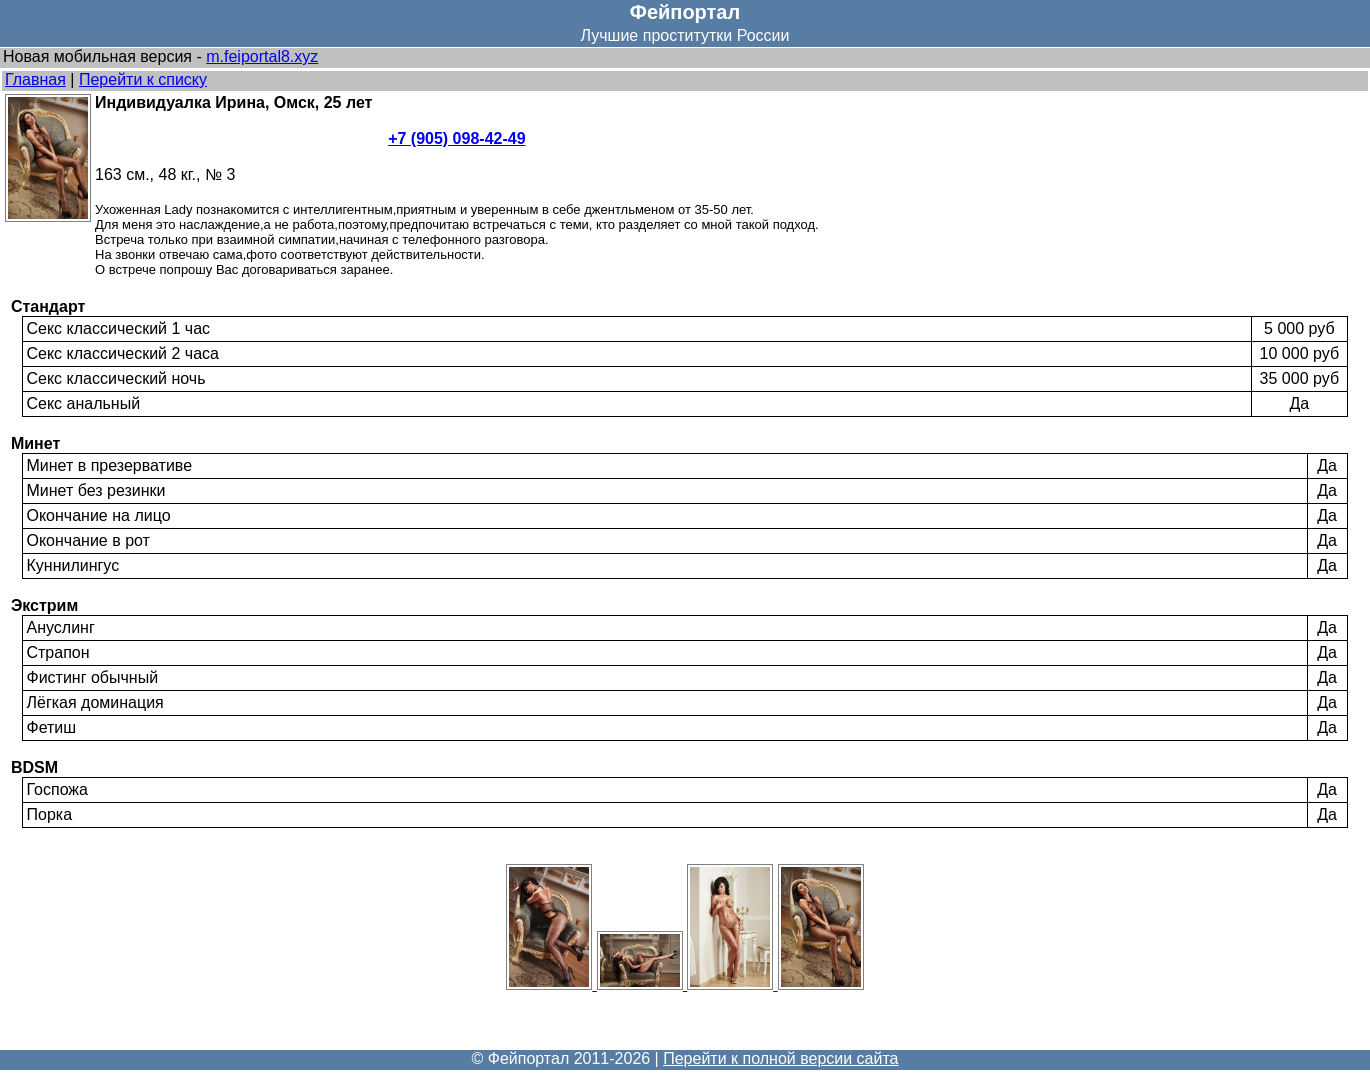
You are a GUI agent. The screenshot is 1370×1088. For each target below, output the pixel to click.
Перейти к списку (143, 79)
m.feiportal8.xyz (262, 56)
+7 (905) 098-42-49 (456, 138)
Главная (35, 79)
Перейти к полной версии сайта (780, 1058)
